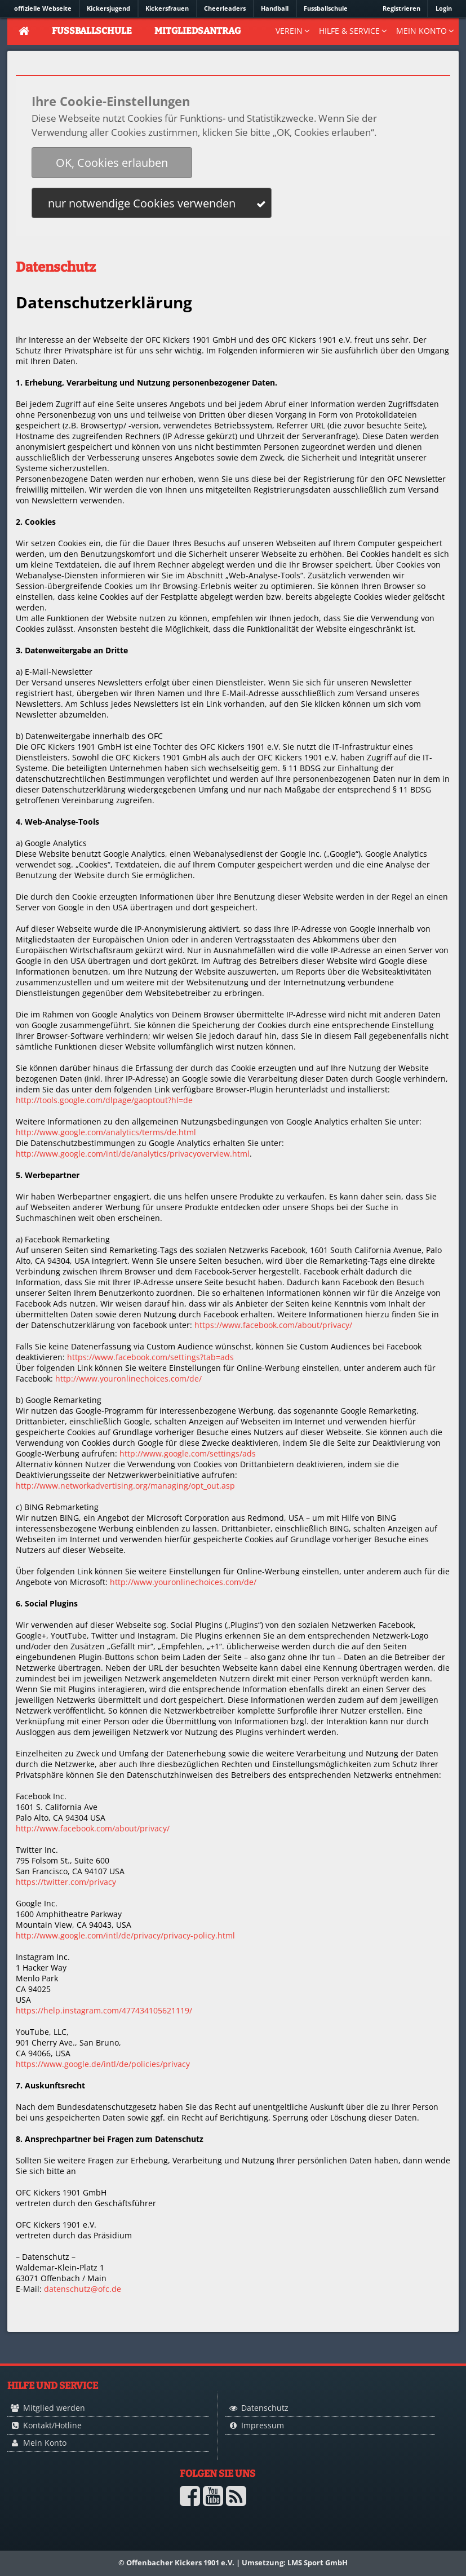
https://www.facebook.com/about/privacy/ (273, 1325)
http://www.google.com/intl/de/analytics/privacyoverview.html (133, 1153)
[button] (112, 162)
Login (444, 8)
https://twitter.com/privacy (66, 1881)
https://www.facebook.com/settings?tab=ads (150, 1357)
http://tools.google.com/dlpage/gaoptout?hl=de (104, 1100)
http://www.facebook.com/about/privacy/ (93, 1828)
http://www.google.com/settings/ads (187, 1453)
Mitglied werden (54, 2407)
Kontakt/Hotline (52, 2425)
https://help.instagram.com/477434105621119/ (104, 2010)
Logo (46, 2518)
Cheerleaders (225, 8)
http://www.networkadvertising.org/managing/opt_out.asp (125, 1485)
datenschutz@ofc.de (82, 2288)
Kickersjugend (108, 8)
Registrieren (401, 8)
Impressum (262, 2425)
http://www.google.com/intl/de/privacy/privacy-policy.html (125, 1935)
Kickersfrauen (167, 8)
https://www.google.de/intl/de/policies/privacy (103, 2064)
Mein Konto (44, 2442)
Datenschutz (265, 2407)
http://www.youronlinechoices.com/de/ (128, 1378)
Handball (275, 8)
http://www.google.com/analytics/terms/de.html (106, 1132)
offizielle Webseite (43, 8)
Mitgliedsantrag (197, 30)
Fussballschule (326, 8)
